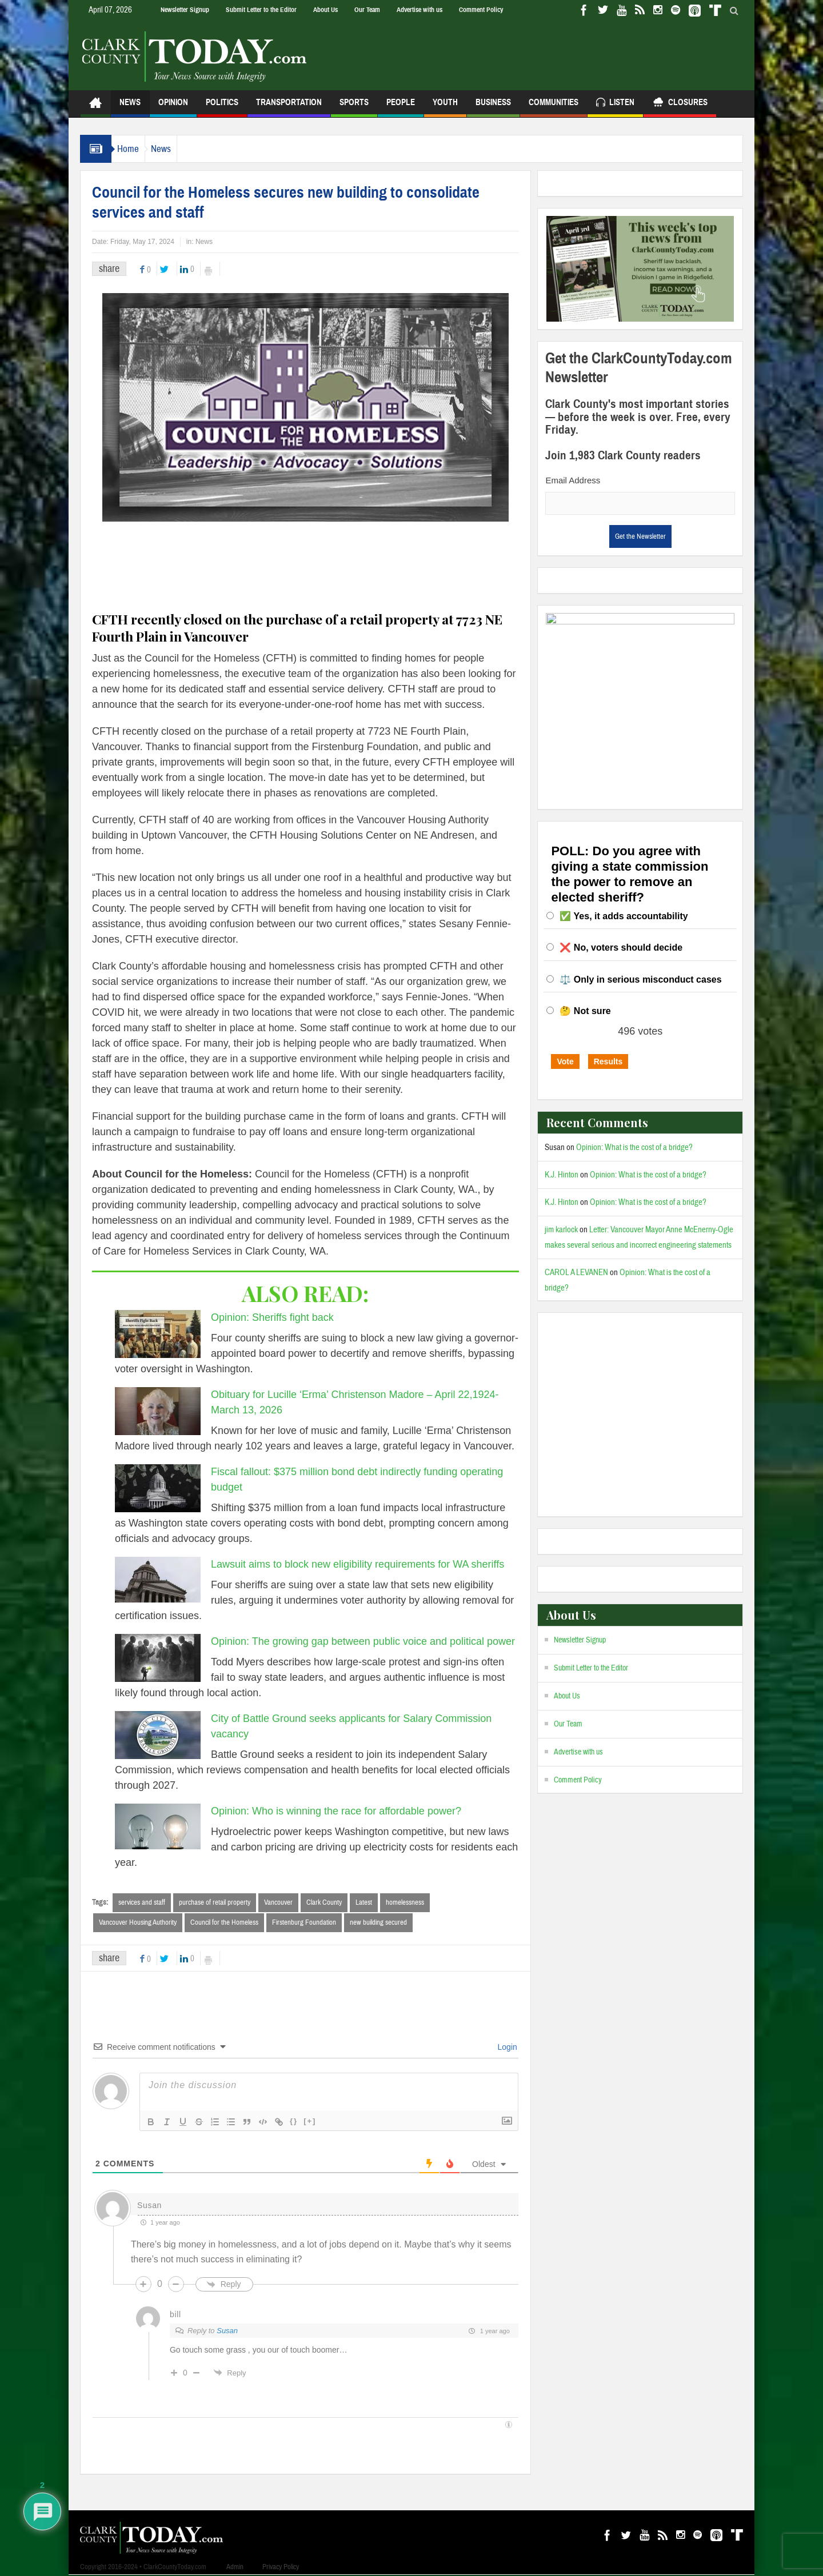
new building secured (378, 1923)
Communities (553, 107)
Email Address (572, 480)
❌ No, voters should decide (621, 947)
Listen (615, 103)
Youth (445, 107)
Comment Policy (481, 10)
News (130, 107)
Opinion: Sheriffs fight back (272, 1317)
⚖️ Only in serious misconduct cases (640, 979)
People (401, 107)
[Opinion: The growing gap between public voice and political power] (158, 1658)
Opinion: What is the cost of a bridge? (634, 1147)
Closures (680, 103)
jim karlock (561, 1229)
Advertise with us (419, 10)
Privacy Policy (280, 2568)
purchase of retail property (214, 1902)
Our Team (367, 10)
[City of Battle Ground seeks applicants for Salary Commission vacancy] (158, 1735)
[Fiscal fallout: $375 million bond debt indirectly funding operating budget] (158, 1488)
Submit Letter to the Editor (261, 10)
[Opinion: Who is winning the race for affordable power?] (158, 1826)
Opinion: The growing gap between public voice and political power (363, 1641)
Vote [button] (565, 1061)
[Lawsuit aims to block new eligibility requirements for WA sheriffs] (158, 1580)
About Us (325, 10)
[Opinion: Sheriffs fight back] (158, 1334)
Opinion (173, 107)
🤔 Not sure (585, 1011)
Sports (354, 107)
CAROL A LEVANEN (576, 1272)
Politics (222, 107)
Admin (234, 2568)
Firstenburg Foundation (304, 1923)
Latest (363, 1902)
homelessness (405, 1902)
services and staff (141, 1902)
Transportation (288, 107)
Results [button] (608, 1061)
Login (506, 2048)
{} (294, 2122)
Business (493, 107)
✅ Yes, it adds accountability (624, 916)
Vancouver (278, 1902)
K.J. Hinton (561, 1174)
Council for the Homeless (224, 1923)
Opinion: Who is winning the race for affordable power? (336, 1811)
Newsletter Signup (185, 10)
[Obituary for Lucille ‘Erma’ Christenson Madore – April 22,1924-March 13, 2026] (158, 1411)
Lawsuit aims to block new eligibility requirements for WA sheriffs (357, 1564)
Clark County (324, 1902)
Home (134, 149)
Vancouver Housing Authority (138, 1923)
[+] (309, 2122)
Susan (227, 2331)
